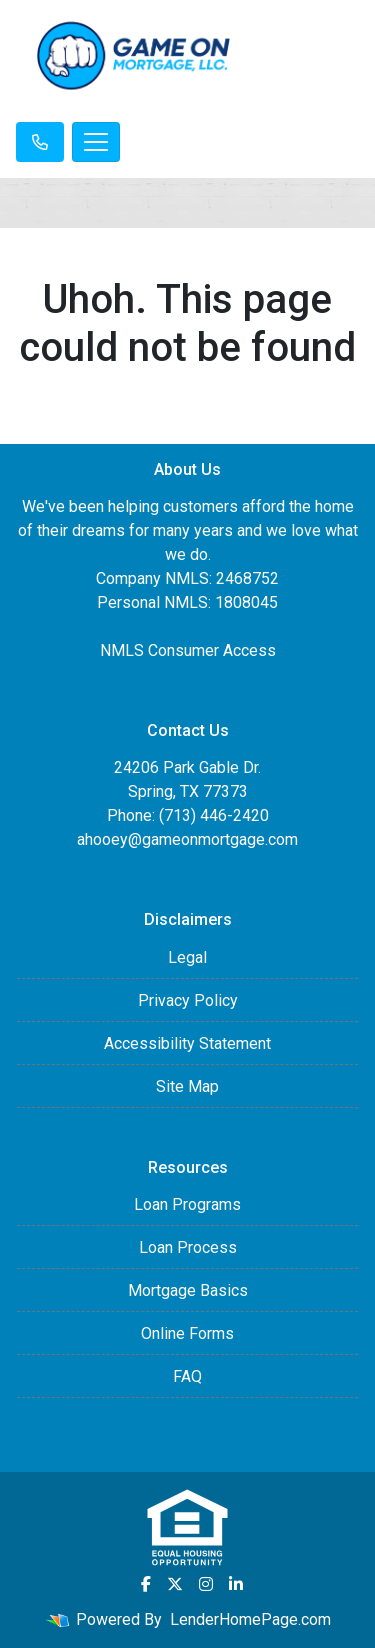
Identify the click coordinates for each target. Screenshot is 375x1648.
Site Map (187, 1086)
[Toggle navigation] (96, 142)
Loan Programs (187, 1204)
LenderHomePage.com (250, 1619)
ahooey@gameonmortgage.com (187, 839)
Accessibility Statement (187, 1043)
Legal (187, 957)
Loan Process (188, 1247)
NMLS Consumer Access (188, 650)
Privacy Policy (188, 1000)
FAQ (187, 1376)
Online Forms (187, 1333)
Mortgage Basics (188, 1290)
